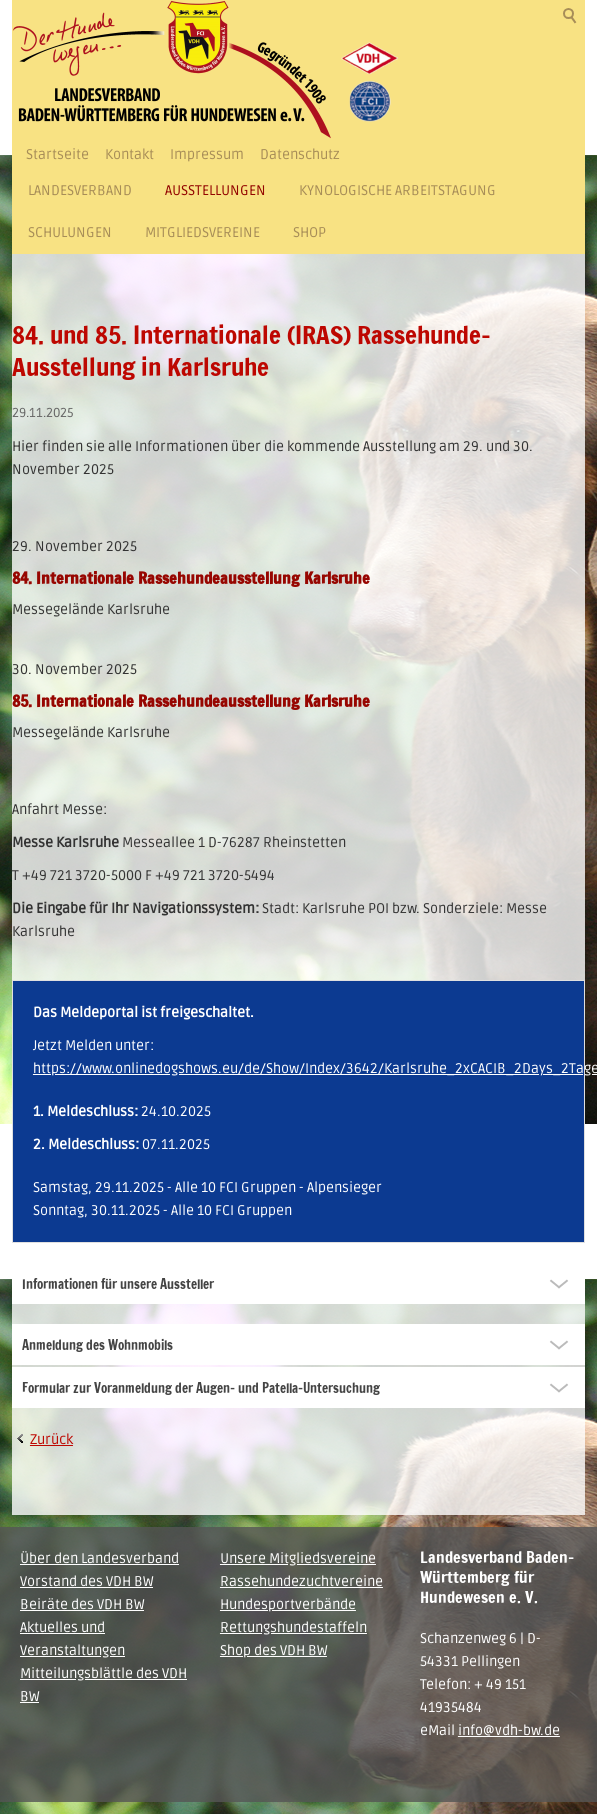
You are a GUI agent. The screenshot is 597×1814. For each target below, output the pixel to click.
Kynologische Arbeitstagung (397, 190)
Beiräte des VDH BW (82, 1604)
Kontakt (129, 154)
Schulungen (70, 232)
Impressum (207, 154)
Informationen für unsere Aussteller (118, 1284)
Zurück (51, 1439)
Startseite (57, 154)
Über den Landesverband (99, 1558)
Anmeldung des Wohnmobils (97, 1345)
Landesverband (80, 190)
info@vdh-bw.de (509, 1730)
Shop (309, 232)
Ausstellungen (215, 190)
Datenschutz (300, 154)
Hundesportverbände (288, 1604)
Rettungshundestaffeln (293, 1627)
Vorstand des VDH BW (86, 1581)
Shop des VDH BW (273, 1650)
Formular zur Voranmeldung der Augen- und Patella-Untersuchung (201, 1388)
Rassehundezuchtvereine (301, 1581)
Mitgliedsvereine (202, 232)
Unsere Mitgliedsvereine (298, 1558)
